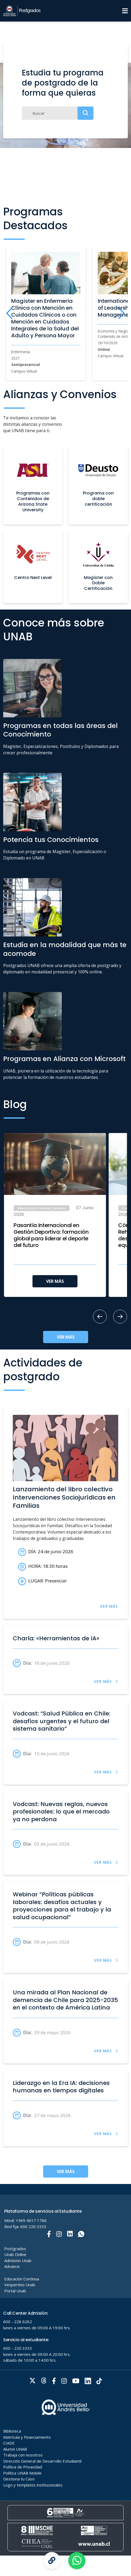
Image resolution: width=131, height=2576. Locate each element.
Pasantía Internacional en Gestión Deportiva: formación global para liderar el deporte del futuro (51, 1235)
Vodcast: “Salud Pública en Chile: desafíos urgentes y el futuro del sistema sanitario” (61, 1721)
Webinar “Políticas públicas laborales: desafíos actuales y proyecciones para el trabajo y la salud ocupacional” (62, 1906)
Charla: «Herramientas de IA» (56, 1638)
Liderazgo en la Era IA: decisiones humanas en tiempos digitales (61, 2086)
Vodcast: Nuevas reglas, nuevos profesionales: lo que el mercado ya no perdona (61, 1811)
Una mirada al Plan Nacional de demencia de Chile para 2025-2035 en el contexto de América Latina (65, 2000)
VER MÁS (55, 1281)
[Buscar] (57, 113)
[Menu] (125, 11)
